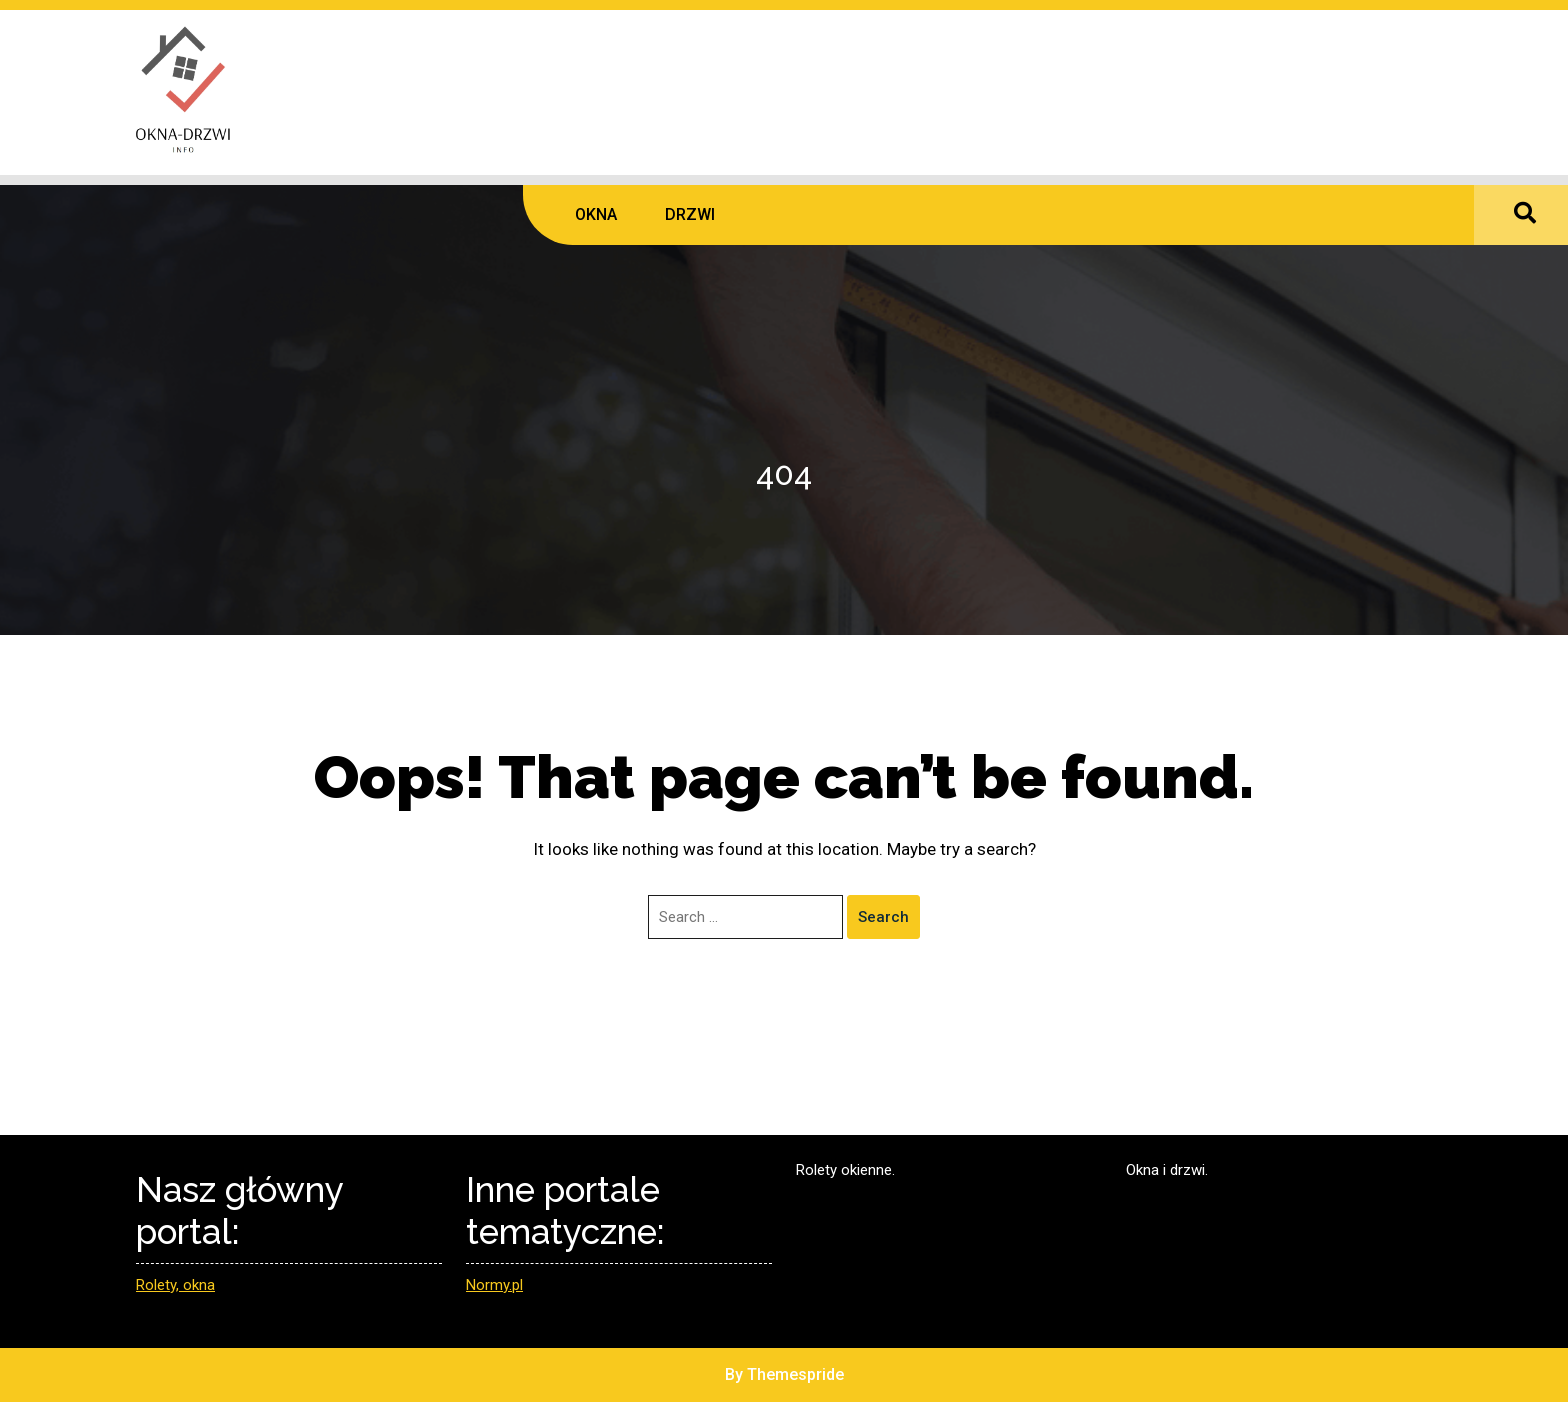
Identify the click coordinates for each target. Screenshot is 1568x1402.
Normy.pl (494, 1285)
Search (883, 917)
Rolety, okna (175, 1285)
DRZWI (690, 214)
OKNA (596, 214)
